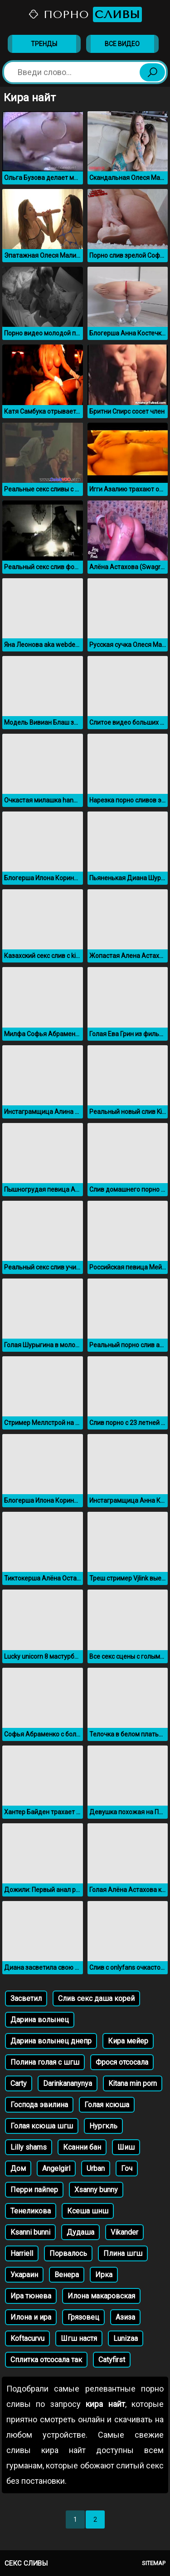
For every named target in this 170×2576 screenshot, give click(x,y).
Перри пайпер (34, 2189)
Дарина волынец (39, 2019)
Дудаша (80, 2232)
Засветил (26, 1998)
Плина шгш (122, 2253)
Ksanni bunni (30, 2232)
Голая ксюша (106, 2104)
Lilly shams (28, 2147)
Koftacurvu (27, 2338)
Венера (66, 2274)
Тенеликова (30, 2211)
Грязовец (83, 2317)
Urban (96, 2168)
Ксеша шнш (87, 2211)
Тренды (44, 43)
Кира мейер (128, 2041)
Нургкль (103, 2126)
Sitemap (153, 2563)
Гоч (126, 2168)
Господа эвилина (39, 2104)
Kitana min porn (132, 2083)
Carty (18, 2083)
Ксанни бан (82, 2147)
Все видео (122, 43)
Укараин (24, 2274)
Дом (18, 2168)
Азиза (125, 2317)
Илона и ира (30, 2317)
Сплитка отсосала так (46, 2359)
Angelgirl (56, 2168)
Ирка (103, 2274)
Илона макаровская (101, 2296)
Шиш (126, 2147)
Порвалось (68, 2253)
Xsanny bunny (96, 2189)
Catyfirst (111, 2359)
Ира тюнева (30, 2296)
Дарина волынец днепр (51, 2041)
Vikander (124, 2232)
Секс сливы (26, 2563)
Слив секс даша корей (96, 1998)
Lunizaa (125, 2338)
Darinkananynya (67, 2083)
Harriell (21, 2253)
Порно (85, 14)
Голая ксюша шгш (41, 2126)
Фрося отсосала (122, 2062)
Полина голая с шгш (44, 2062)
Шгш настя (79, 2338)
